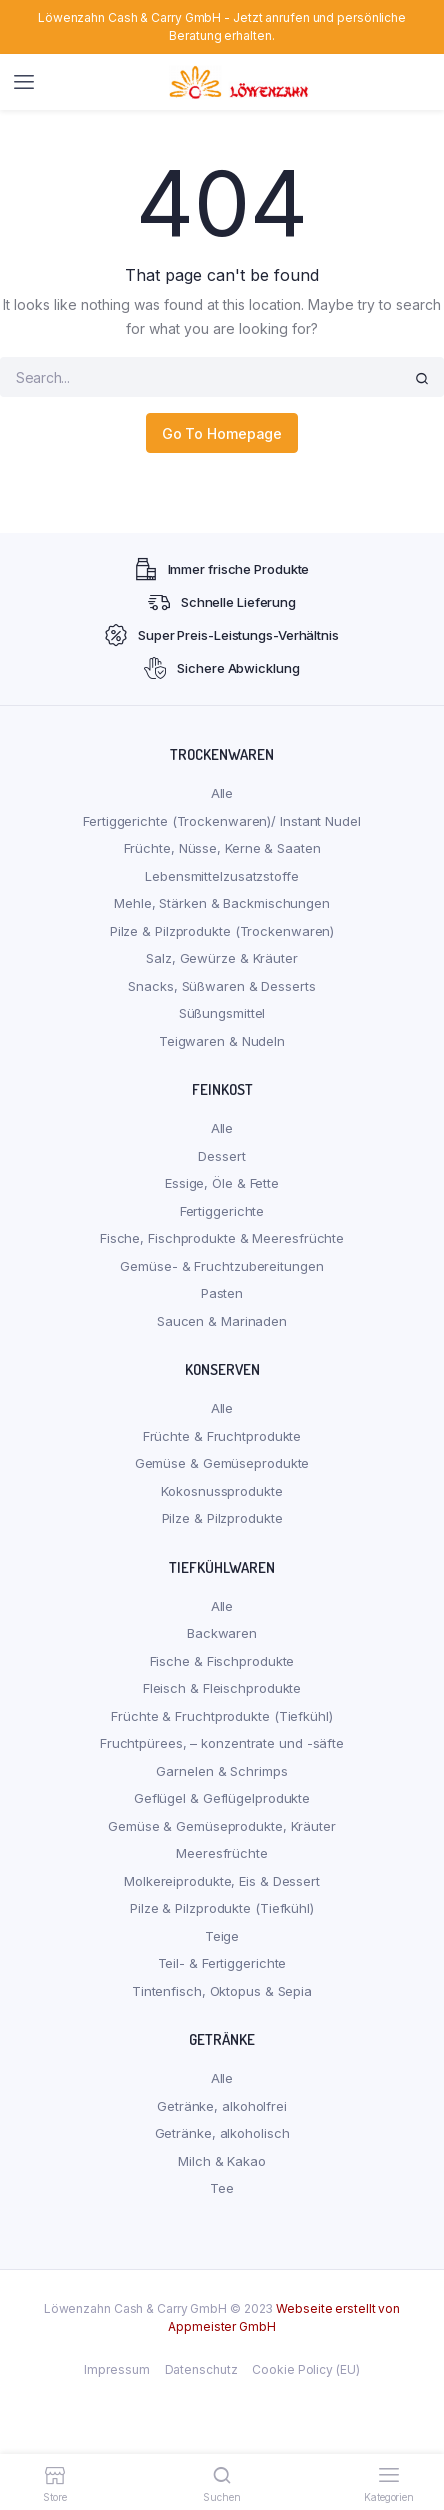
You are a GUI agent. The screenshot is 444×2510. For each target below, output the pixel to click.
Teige (222, 1936)
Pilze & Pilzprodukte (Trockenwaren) (222, 931)
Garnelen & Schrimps (221, 1771)
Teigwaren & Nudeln (222, 1041)
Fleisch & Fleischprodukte (222, 1688)
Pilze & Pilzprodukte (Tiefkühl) (222, 1908)
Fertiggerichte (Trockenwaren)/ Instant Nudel (222, 821)
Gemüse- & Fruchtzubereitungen (221, 1266)
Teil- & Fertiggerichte (222, 1963)
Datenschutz (201, 2369)
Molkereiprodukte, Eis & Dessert (222, 1881)
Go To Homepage (222, 433)
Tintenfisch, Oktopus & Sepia (222, 1991)
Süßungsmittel (222, 1013)
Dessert (221, 1156)
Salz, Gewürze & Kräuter (222, 958)
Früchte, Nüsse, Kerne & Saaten (222, 848)
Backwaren (222, 1633)
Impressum (116, 2369)
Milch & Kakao (222, 2161)
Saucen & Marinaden (222, 1321)
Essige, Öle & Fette (222, 1183)
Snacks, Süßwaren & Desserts (221, 986)
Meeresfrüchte (222, 1853)
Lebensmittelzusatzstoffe (222, 876)
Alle (222, 793)
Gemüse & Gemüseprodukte (222, 1463)
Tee (222, 2188)
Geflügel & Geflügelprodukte (222, 1798)
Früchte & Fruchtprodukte (222, 1436)
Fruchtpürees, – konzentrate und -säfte (222, 1743)
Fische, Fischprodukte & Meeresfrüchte (222, 1238)
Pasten (222, 1293)
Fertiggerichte (222, 1211)
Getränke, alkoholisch (222, 2133)
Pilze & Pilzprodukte (222, 1518)
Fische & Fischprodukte (222, 1661)
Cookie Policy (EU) (305, 2369)
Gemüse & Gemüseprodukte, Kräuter (222, 1826)
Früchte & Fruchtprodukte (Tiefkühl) (222, 1716)
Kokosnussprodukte (221, 1491)
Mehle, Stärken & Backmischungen (222, 903)
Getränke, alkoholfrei (222, 2106)
